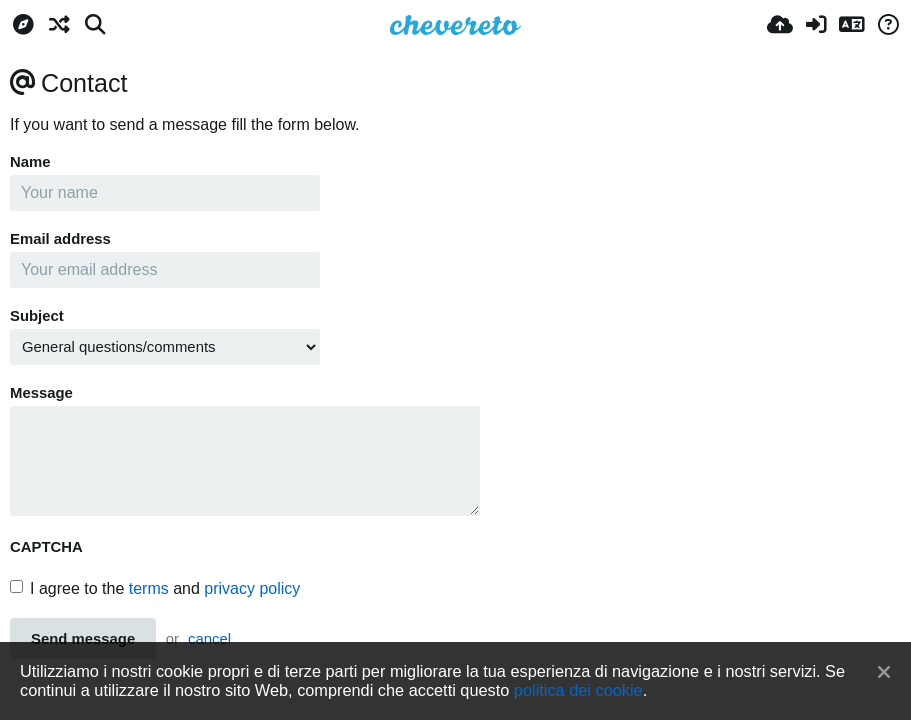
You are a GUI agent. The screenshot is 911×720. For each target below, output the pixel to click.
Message (41, 393)
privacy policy (252, 588)
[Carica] (780, 25)
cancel (209, 639)
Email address (60, 239)
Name (30, 162)
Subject (37, 316)
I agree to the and (155, 588)
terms (149, 588)
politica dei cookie (578, 690)
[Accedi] (816, 25)
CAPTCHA (46, 547)
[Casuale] (59, 25)
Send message (83, 639)
